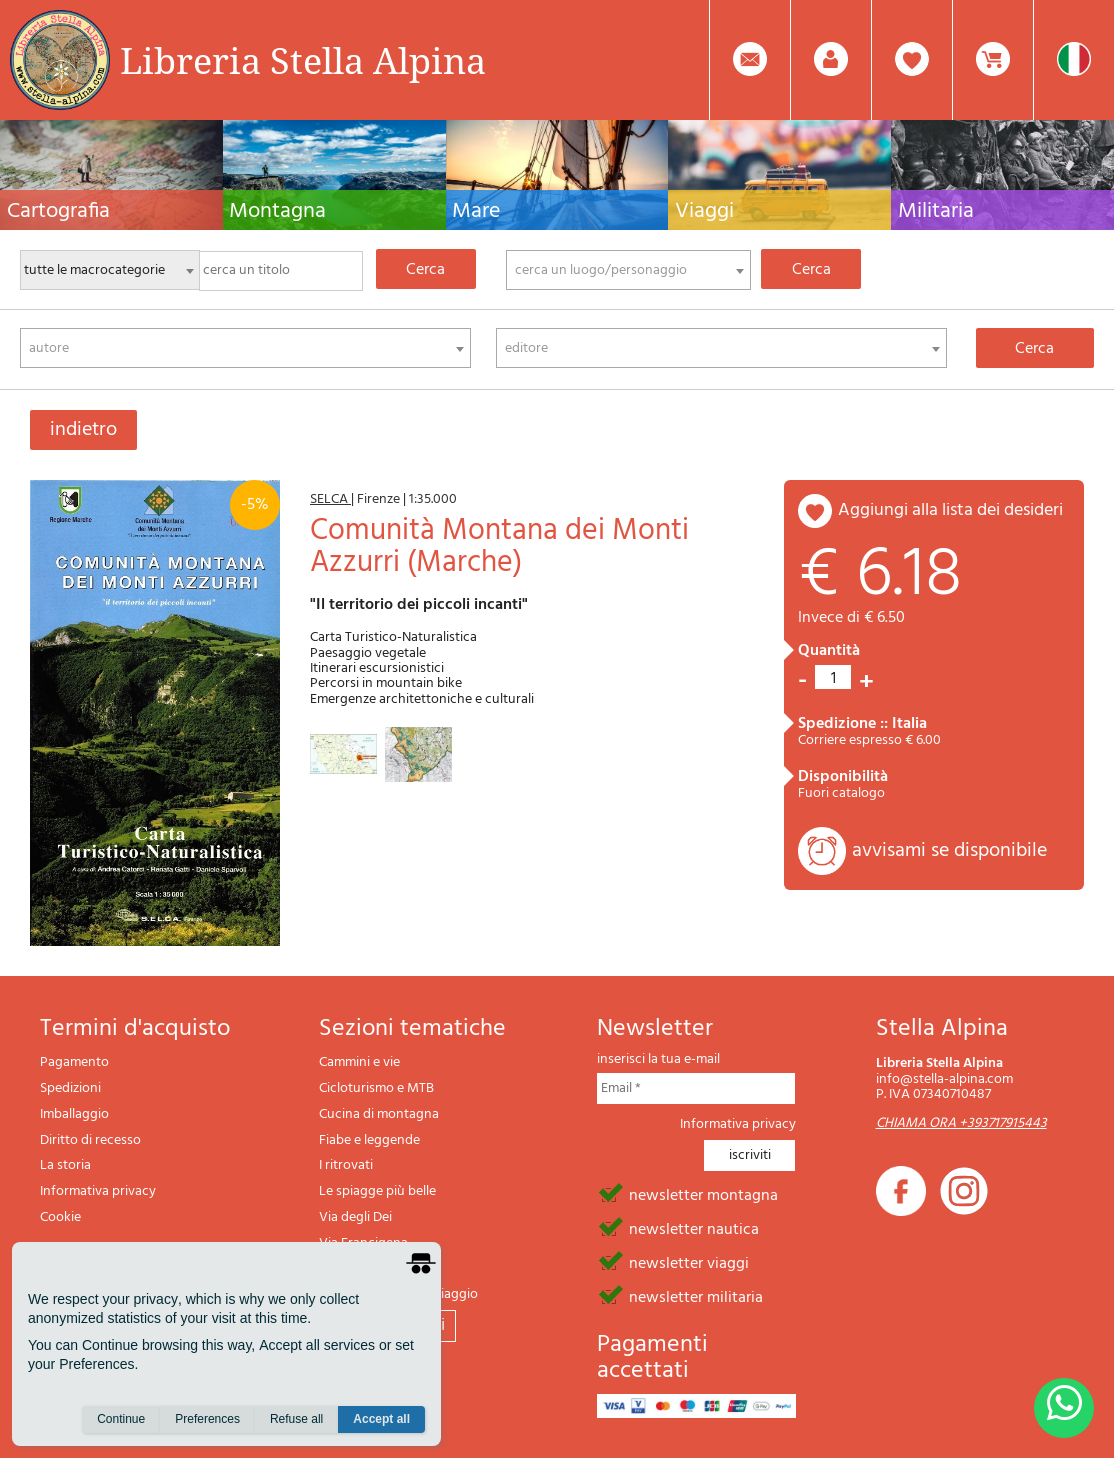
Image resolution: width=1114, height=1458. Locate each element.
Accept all (381, 1419)
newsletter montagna (703, 1194)
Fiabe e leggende (369, 1140)
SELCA (330, 499)
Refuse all (296, 1419)
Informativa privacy (98, 1191)
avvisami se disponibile (949, 851)
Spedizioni (70, 1088)
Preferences (207, 1419)
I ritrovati (346, 1165)
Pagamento (74, 1062)
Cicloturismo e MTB (376, 1088)
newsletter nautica (694, 1228)
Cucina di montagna (379, 1114)
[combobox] (628, 270)
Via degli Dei (355, 1217)
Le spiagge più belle (377, 1191)
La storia (65, 1165)
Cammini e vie (359, 1062)
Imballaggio (74, 1114)
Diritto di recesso (90, 1140)
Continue (121, 1419)
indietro (83, 430)
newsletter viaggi (689, 1262)
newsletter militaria (696, 1296)
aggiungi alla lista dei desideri (950, 510)
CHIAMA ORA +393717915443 (961, 1123)
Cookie (60, 1217)
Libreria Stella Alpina (303, 60)
